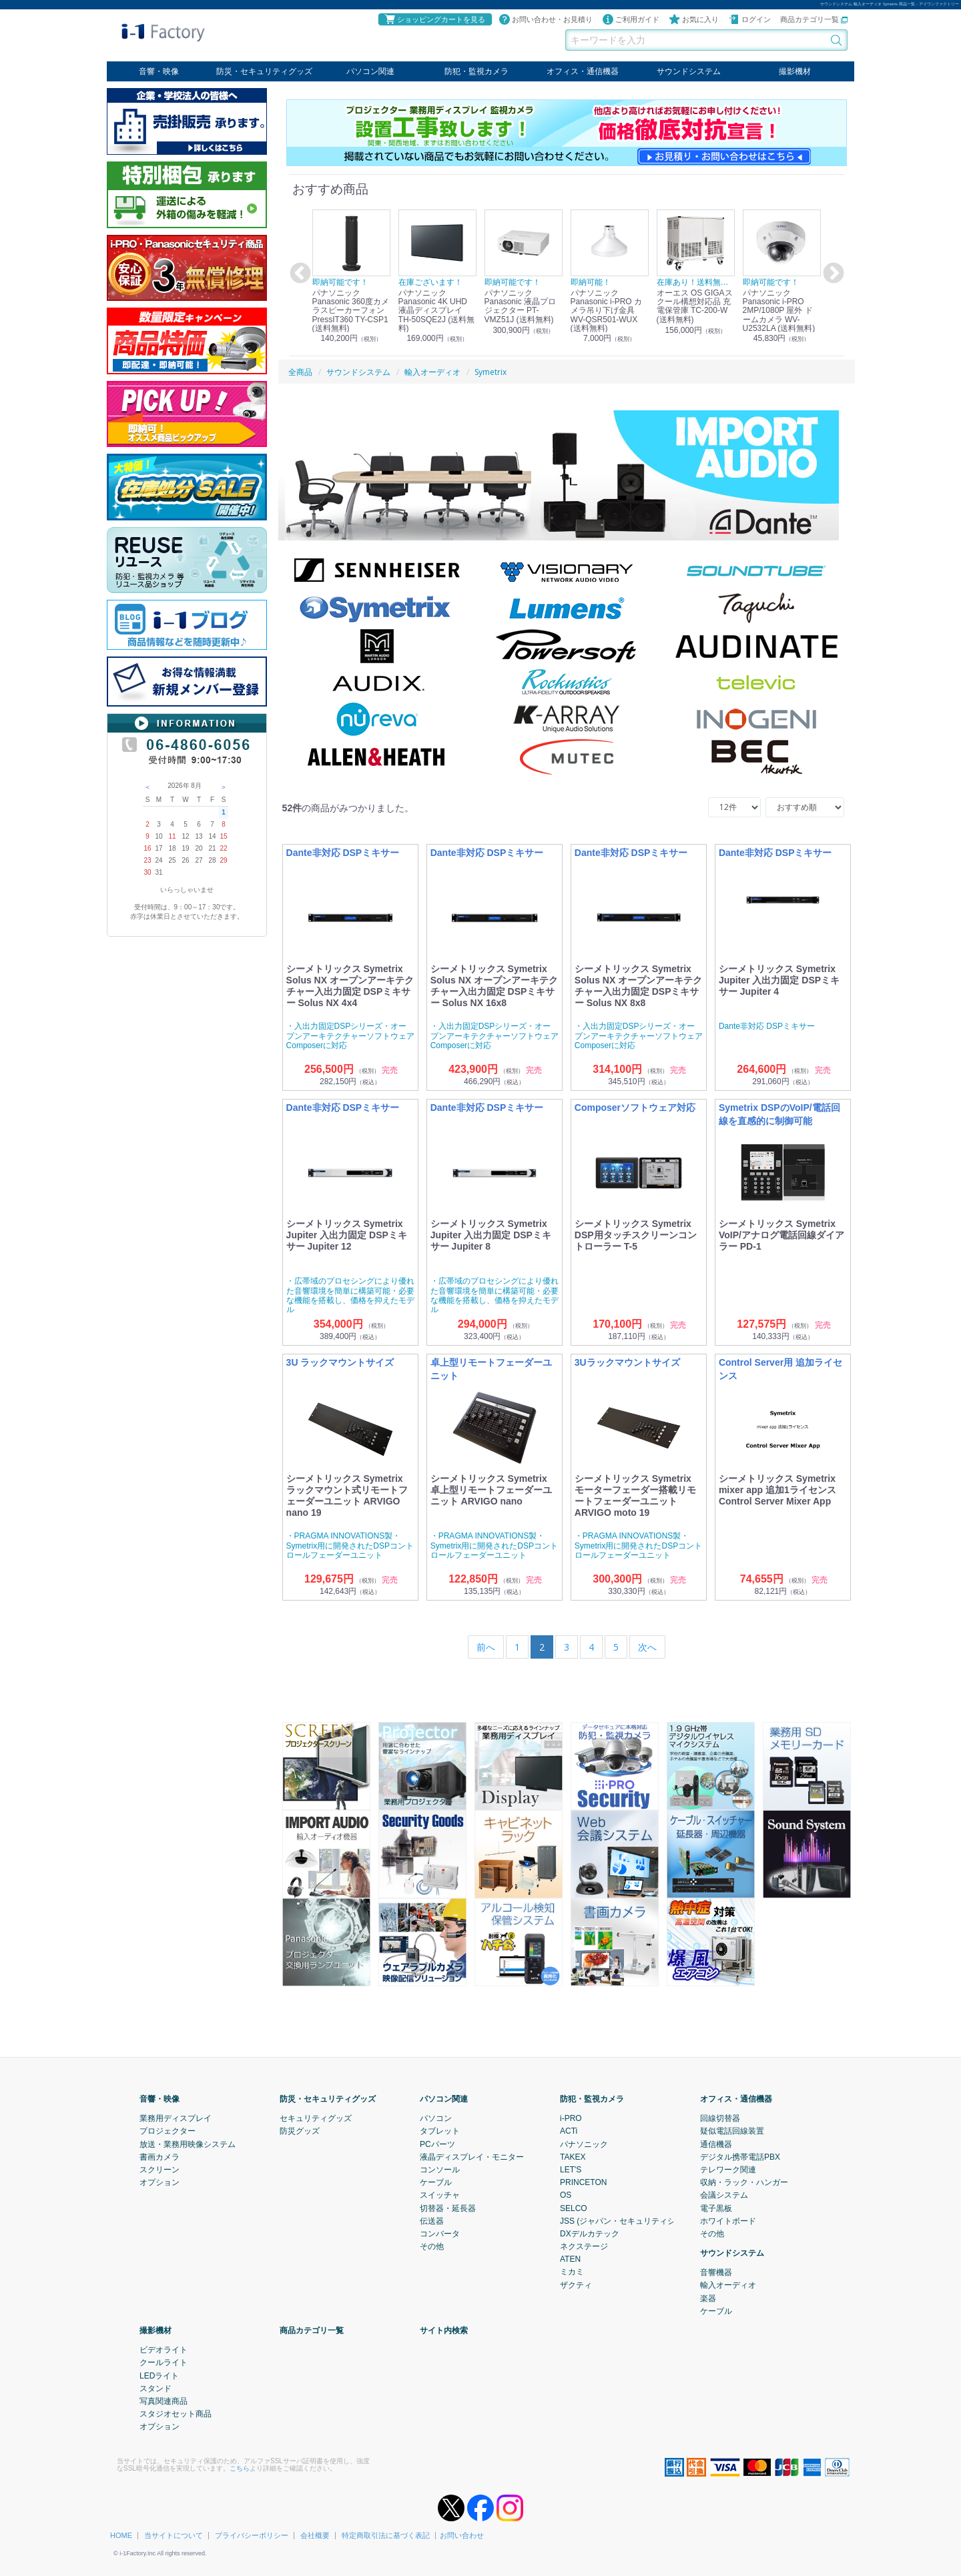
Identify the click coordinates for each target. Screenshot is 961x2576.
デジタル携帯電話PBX (740, 2156)
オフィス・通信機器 (583, 71)
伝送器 (432, 2220)
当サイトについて (173, 2535)
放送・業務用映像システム (187, 2143)
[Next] (647, 1647)
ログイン (749, 19)
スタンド (155, 2388)
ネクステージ (584, 2246)
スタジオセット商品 (175, 2414)
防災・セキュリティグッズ (264, 71)
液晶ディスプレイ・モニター (472, 2156)
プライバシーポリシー (251, 2535)
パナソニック (584, 2143)
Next (832, 274)
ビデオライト (163, 2349)
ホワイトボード (728, 2220)
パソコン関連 (370, 71)
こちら (240, 2467)
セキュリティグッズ (316, 2118)
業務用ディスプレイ (175, 2118)
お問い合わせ (462, 2535)
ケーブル (436, 2182)
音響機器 (716, 2272)
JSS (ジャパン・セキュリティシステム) (631, 2220)
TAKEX (572, 2156)
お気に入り (694, 19)
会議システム (724, 2195)
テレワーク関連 (728, 2169)
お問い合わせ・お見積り (546, 19)
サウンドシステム (689, 71)
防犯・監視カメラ (476, 71)
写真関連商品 (163, 2401)
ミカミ (572, 2271)
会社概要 (315, 2535)
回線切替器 (720, 2118)
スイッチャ (440, 2195)
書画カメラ (159, 2156)
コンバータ (440, 2233)
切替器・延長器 (448, 2207)
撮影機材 (795, 71)
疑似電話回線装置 (732, 2131)
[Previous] (486, 1647)
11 (172, 836)
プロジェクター (167, 2131)
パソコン (436, 2118)
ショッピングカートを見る (434, 19)
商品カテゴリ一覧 (814, 19)
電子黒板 (716, 2207)
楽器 (708, 2297)
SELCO (573, 2207)
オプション (159, 2182)
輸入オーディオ (728, 2285)
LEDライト (159, 2375)
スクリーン (159, 2169)
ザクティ (576, 2284)
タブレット (440, 2131)
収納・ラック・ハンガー (744, 2182)
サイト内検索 (444, 2330)
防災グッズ (300, 2131)
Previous (298, 274)
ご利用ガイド (630, 19)
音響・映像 (159, 71)
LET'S (570, 2169)
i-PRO (571, 2118)
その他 (432, 2246)
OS (565, 2195)
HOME (121, 2535)
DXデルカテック (589, 2233)
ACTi (568, 2131)
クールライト (163, 2362)
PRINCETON (583, 2182)
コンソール (440, 2169)
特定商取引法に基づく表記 (386, 2535)
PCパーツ (437, 2143)
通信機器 (716, 2143)
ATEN (570, 2259)
